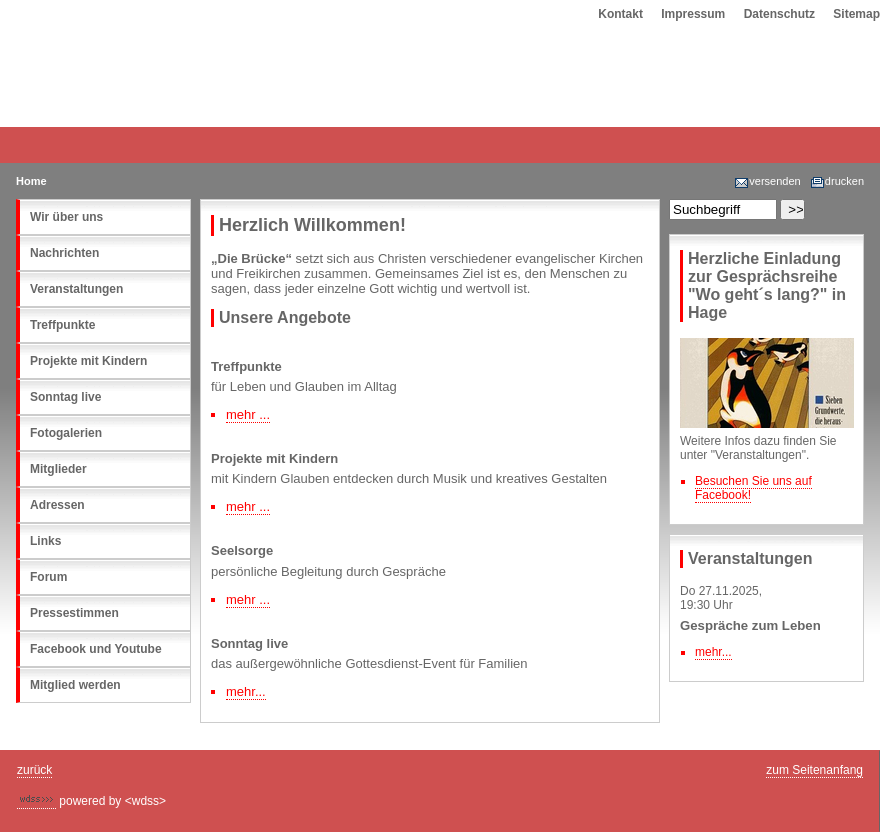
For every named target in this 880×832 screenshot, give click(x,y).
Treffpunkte (62, 325)
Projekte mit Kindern (88, 361)
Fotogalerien (66, 433)
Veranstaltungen (76, 289)
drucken (837, 181)
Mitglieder (58, 469)
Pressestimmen (74, 613)
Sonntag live (65, 397)
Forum (48, 577)
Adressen (57, 505)
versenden (767, 181)
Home (31, 181)
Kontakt (620, 14)
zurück (34, 770)
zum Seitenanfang (814, 770)
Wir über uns (66, 217)
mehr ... (248, 414)
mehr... (713, 652)
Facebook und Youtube (96, 649)
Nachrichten (64, 253)
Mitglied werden (75, 685)
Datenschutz (779, 14)
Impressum (693, 14)
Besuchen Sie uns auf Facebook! (753, 488)
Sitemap (856, 14)
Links (45, 541)
